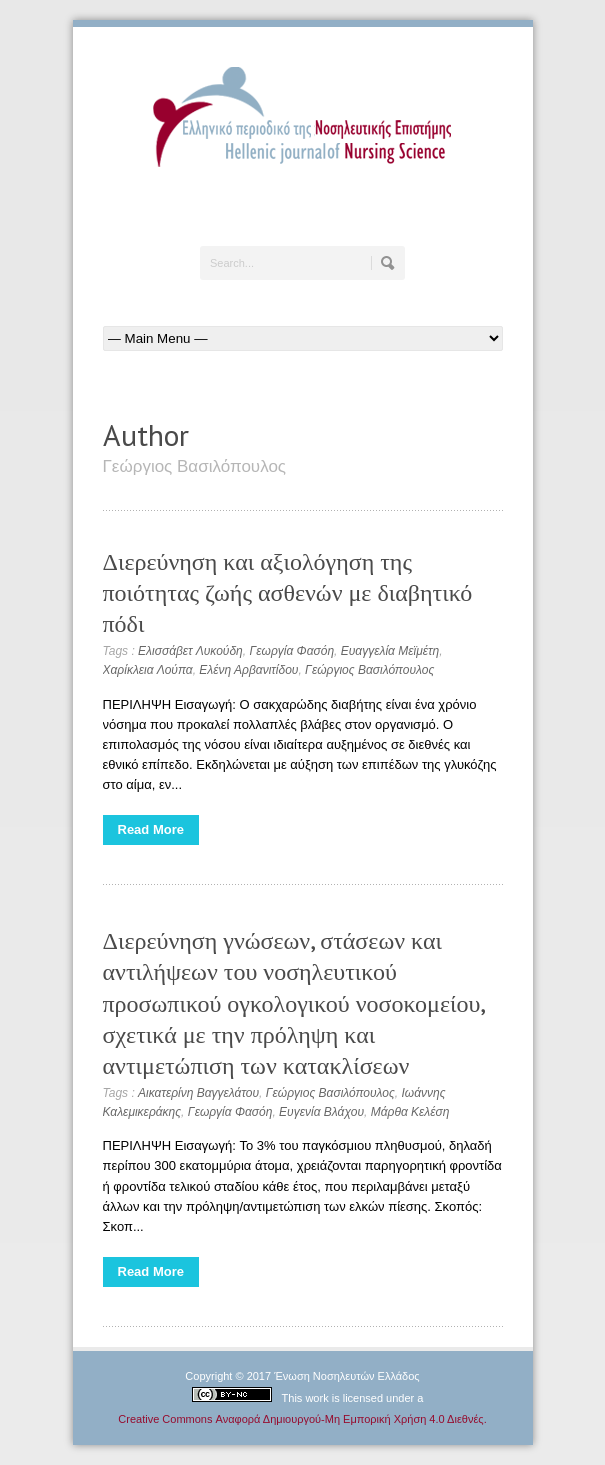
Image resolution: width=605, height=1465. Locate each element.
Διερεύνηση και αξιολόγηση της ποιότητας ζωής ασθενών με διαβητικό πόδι (288, 592)
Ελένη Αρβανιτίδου (248, 670)
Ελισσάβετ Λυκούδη (190, 651)
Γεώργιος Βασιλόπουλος (369, 670)
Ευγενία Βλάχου (321, 1112)
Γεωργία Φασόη (291, 651)
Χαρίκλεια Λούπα (148, 670)
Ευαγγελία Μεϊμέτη (390, 651)
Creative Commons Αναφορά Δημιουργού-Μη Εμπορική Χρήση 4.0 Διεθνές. (302, 1419)
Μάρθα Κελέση (410, 1112)
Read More (151, 829)
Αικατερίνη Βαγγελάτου (198, 1093)
